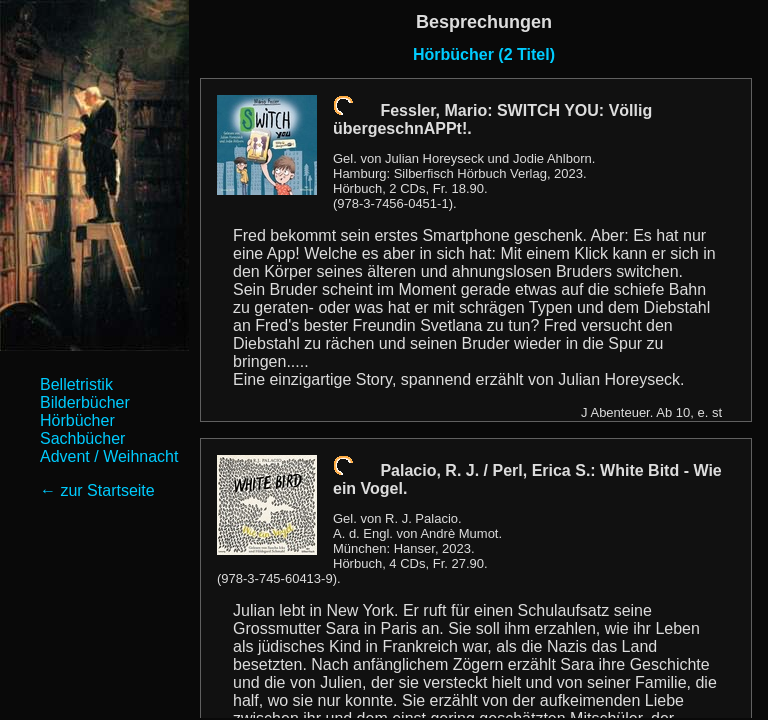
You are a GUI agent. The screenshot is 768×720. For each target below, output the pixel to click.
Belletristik (76, 384)
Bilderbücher (85, 402)
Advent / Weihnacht (109, 456)
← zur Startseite (97, 490)
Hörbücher (77, 420)
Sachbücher (82, 438)
